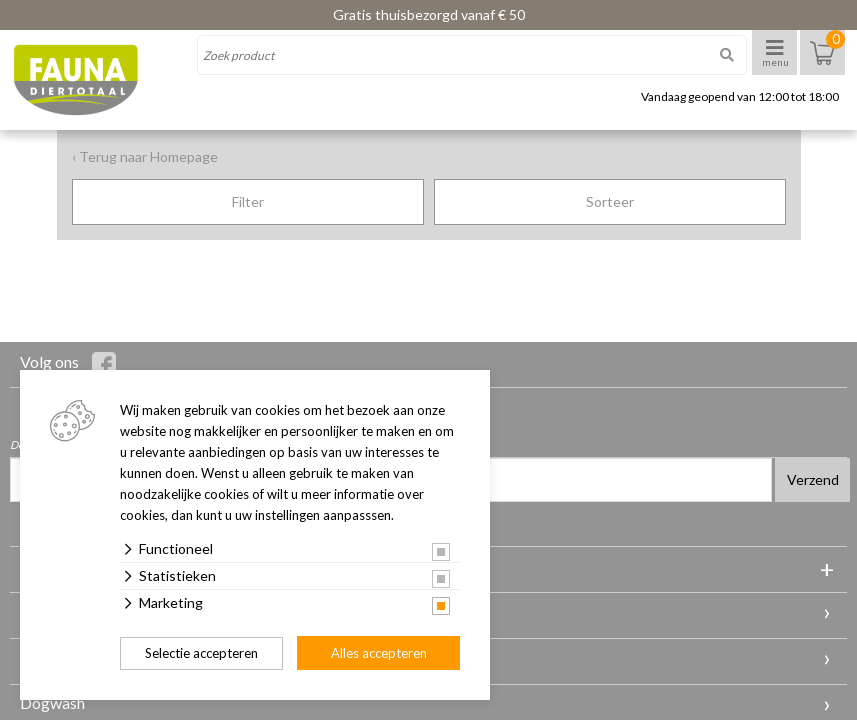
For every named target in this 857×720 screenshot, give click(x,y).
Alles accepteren (379, 653)
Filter (248, 201)
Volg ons (68, 364)
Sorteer (610, 201)
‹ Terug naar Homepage (145, 156)
